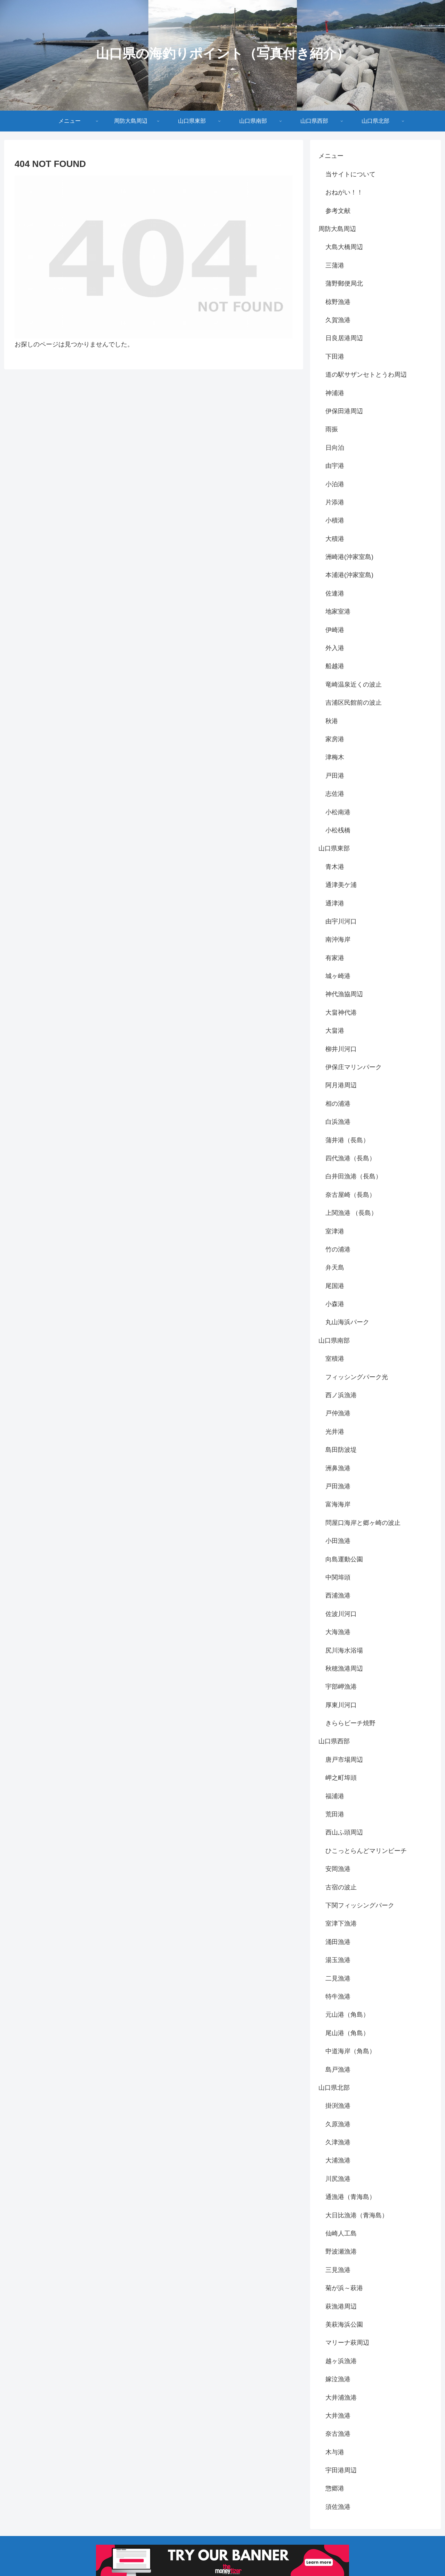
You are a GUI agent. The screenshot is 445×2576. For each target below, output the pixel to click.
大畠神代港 (341, 1012)
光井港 (334, 1431)
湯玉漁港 (337, 1960)
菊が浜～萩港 (344, 2288)
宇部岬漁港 (341, 1686)
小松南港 (337, 812)
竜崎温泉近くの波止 (353, 684)
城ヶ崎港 (337, 976)
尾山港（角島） (347, 2033)
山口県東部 (334, 848)
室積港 (334, 1358)
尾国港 (334, 1285)
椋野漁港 (337, 301)
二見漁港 (337, 1978)
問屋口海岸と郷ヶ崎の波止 (362, 1522)
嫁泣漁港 (337, 2379)
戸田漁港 (337, 1486)
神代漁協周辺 (344, 994)
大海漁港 (337, 1632)
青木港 (334, 866)
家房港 (334, 739)
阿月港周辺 (341, 1085)
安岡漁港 (337, 1868)
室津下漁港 (341, 1923)
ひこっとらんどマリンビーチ (366, 1850)
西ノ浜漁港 (341, 1395)
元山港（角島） (347, 2014)
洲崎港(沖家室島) (349, 556)
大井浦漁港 (341, 2397)
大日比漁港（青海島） (356, 2215)
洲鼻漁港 (337, 1468)
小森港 (334, 1304)
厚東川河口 (341, 1705)
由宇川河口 (341, 921)
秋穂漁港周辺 (344, 1668)
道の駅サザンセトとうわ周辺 (366, 374)
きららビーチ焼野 (350, 1723)
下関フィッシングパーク (359, 1905)
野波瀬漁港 (341, 2251)
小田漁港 (337, 1540)
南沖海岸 (337, 939)
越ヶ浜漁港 (341, 2361)
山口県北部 (334, 2087)
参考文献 (337, 210)
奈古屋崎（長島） (350, 1194)
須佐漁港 (337, 2506)
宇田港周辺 (341, 2470)
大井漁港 (337, 2415)
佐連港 (334, 593)
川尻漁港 (337, 2178)
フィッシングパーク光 (356, 1377)
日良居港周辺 (344, 338)
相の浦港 (337, 1103)
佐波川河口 (341, 1613)
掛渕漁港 (337, 2105)
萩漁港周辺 (341, 2306)
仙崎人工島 (341, 2233)
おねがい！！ (344, 192)
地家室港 (337, 611)
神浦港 (334, 393)
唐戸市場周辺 (344, 1759)
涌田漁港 (337, 1941)
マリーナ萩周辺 (347, 2342)
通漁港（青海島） (350, 2196)
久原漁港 (337, 2124)
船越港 (334, 666)
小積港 (334, 520)
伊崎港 (334, 629)
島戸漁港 (337, 2069)
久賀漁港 (337, 320)
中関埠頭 (337, 1577)
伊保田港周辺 (344, 411)
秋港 (331, 721)
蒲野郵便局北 (344, 283)
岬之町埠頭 (341, 1777)
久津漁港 (337, 2142)
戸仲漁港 (337, 1413)
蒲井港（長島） (347, 1140)
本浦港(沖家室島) (349, 574)
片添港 (334, 502)
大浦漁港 (337, 2160)
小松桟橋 (337, 830)
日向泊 (334, 447)
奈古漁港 (337, 2433)
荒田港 (334, 1814)
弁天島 (334, 1267)
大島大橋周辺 (344, 246)
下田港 (334, 356)
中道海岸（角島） (350, 2051)
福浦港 (334, 1796)
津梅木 (334, 757)
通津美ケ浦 (341, 884)
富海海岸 (337, 1504)
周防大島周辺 (337, 228)
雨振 (331, 429)
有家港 (334, 957)
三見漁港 (337, 2269)
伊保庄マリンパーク (353, 1067)
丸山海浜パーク (347, 1322)
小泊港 (334, 484)
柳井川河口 (341, 1049)
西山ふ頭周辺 (344, 1832)
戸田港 (334, 775)
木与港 (334, 2452)
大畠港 (334, 1030)
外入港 (334, 648)
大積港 (334, 538)
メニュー (330, 155)
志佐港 (334, 793)
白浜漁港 (337, 1121)
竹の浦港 (337, 1249)
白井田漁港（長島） (353, 1176)
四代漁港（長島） (350, 1158)
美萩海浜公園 (344, 2324)
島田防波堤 (341, 1449)
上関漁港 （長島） (351, 1212)
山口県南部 (334, 1340)
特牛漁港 (337, 1996)
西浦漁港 (337, 1595)
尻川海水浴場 (344, 1650)
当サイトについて (350, 174)
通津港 (334, 903)
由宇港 (334, 465)
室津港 (334, 1231)
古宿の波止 (341, 1887)
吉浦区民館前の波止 (353, 702)
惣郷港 (334, 2488)
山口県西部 (334, 1741)
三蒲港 (334, 265)
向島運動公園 (344, 1559)
